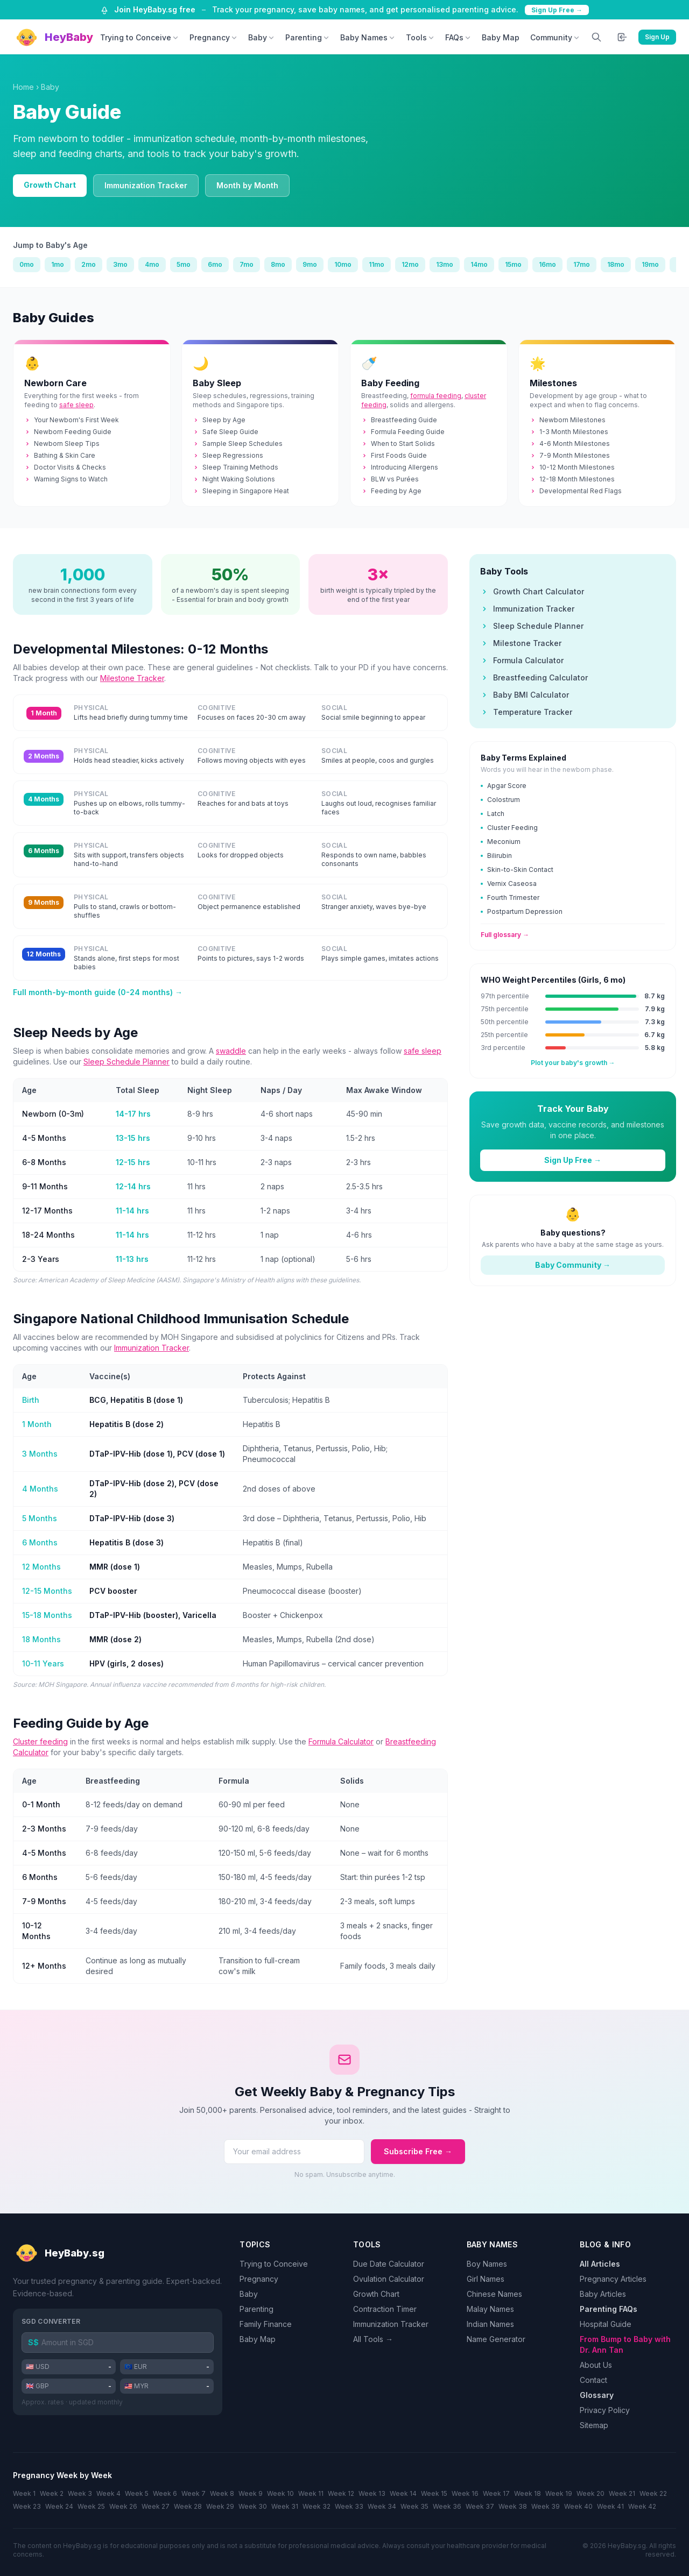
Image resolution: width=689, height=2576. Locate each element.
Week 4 (108, 2493)
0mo (26, 264)
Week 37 (480, 2506)
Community (555, 37)
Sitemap (594, 2425)
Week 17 (496, 2493)
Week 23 (27, 2506)
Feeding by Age (391, 491)
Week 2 (52, 2493)
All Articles (600, 2263)
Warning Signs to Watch (66, 479)
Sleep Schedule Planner (126, 1061)
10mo (342, 264)
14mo (479, 264)
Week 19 (558, 2493)
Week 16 (465, 2493)
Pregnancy (213, 37)
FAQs (458, 37)
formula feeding (435, 396)
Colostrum (500, 800)
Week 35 (414, 2506)
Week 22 (653, 2493)
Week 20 (590, 2493)
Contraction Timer (385, 2309)
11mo (376, 264)
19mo (650, 264)
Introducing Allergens (399, 467)
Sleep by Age (219, 420)
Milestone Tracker (132, 678)
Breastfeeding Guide (399, 420)
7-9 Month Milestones (570, 455)
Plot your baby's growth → (573, 1063)
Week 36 (447, 2506)
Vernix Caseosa (509, 883)
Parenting (307, 37)
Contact (593, 2380)
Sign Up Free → (556, 10)
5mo (184, 264)
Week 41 (610, 2506)
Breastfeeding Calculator (534, 677)
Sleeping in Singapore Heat (241, 491)
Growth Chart (50, 184)
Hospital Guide (605, 2324)
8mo (278, 264)
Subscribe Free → (418, 2151)
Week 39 (545, 2506)
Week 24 (59, 2506)
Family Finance (266, 2324)
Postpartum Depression (522, 911)
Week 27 (156, 2506)
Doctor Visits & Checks (65, 467)
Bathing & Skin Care (59, 455)
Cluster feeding (40, 1741)
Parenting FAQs (608, 2309)
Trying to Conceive (139, 37)
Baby (261, 37)
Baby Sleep (217, 383)
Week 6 (165, 2493)
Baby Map (500, 37)
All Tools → (373, 2339)
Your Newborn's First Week (71, 420)
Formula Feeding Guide (403, 432)
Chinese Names (494, 2293)
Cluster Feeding (509, 828)
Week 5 (137, 2493)
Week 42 (642, 2506)
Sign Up (657, 37)
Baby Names (367, 37)
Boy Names (487, 2263)
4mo (152, 264)
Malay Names (490, 2309)
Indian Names (490, 2324)
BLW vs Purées (390, 479)
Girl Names (485, 2278)
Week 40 (578, 2506)
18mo (615, 264)
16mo (547, 264)
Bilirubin (496, 855)
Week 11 (311, 2493)
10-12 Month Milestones (572, 467)
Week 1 (24, 2493)
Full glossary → (505, 935)
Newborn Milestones (568, 420)
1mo (57, 264)
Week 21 (622, 2493)
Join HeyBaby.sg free (154, 9)
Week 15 (434, 2493)
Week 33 (349, 2506)
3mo (120, 264)
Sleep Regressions (228, 455)
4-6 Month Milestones (570, 443)
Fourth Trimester (510, 897)
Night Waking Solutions (234, 479)
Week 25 (91, 2506)
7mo (247, 264)
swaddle (231, 1050)
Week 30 (252, 2506)
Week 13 (371, 2493)
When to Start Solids (398, 443)
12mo (410, 264)
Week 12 (341, 2493)
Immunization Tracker (145, 185)
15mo (513, 264)
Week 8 (222, 2493)
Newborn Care (55, 383)
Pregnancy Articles (613, 2278)
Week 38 (512, 2506)
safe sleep (76, 405)
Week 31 (284, 2506)
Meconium (501, 842)
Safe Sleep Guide (225, 432)
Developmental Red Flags (576, 491)
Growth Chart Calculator (532, 591)
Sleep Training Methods (235, 467)
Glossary (597, 2395)
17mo (581, 264)
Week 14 (403, 2493)
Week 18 (527, 2493)
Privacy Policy (605, 2410)
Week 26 (123, 2506)
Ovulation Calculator (388, 2278)
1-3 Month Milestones (569, 432)
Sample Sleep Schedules (238, 443)
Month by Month (247, 185)
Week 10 (280, 2493)
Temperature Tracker (526, 711)
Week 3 (80, 2493)
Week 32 (317, 2506)
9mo (310, 264)
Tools (420, 37)
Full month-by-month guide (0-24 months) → (97, 992)
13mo (444, 264)
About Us (596, 2364)
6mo (215, 264)
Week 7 (193, 2493)
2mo (88, 264)
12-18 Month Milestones (572, 479)
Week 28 (188, 2506)
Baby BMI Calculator (524, 694)
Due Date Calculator (388, 2263)
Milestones (553, 383)
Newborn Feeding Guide (67, 432)
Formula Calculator (341, 1741)
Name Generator (496, 2339)
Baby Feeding (390, 383)
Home (23, 86)
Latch (492, 814)
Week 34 (382, 2506)
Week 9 (250, 2493)
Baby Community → (572, 1264)
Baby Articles (603, 2293)
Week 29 (220, 2506)
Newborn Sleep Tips (62, 443)
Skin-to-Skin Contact (517, 869)
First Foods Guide (394, 455)
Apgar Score (503, 786)
